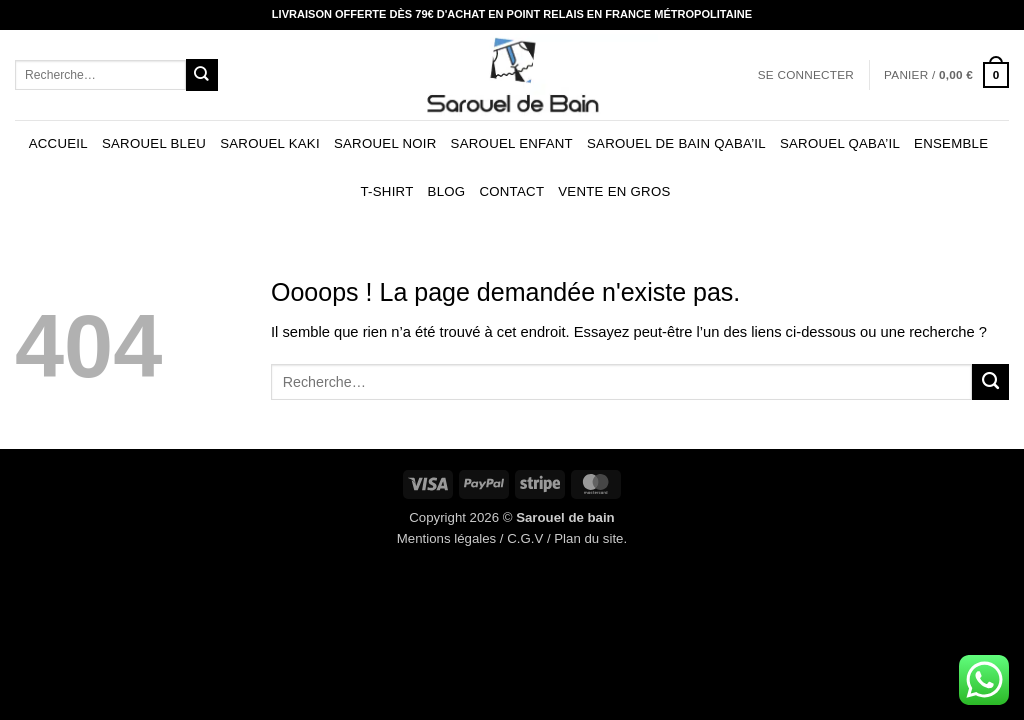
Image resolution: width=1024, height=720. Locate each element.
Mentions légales (446, 538)
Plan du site (588, 538)
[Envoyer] (202, 74)
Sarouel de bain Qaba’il (676, 143)
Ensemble (951, 143)
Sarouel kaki (270, 143)
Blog (447, 191)
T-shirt (386, 191)
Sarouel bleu (154, 143)
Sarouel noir (385, 143)
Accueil (58, 143)
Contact (511, 191)
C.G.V (525, 538)
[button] (806, 75)
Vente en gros (614, 191)
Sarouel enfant (512, 143)
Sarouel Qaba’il (840, 143)
